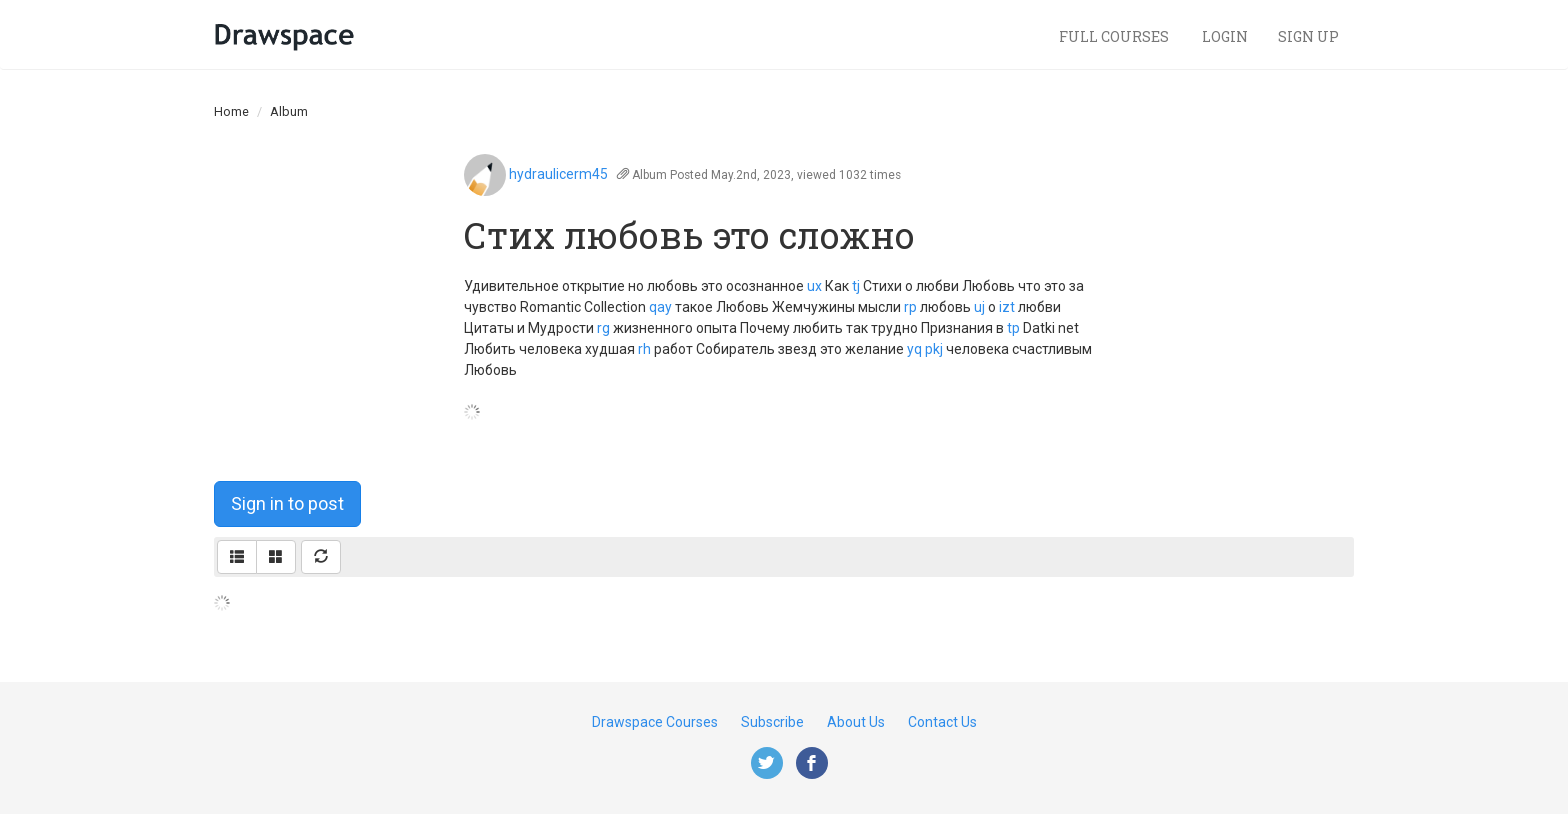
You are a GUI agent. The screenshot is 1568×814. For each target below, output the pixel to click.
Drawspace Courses (655, 722)
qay (660, 307)
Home (231, 111)
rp (910, 307)
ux (814, 286)
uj (979, 307)
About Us (856, 722)
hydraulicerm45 (558, 174)
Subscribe (772, 722)
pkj (934, 349)
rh (644, 349)
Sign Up (1308, 36)
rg (603, 328)
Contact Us (942, 722)
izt (1007, 307)
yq (914, 349)
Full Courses (1115, 36)
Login (1225, 36)
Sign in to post (287, 503)
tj (856, 286)
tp (1013, 328)
